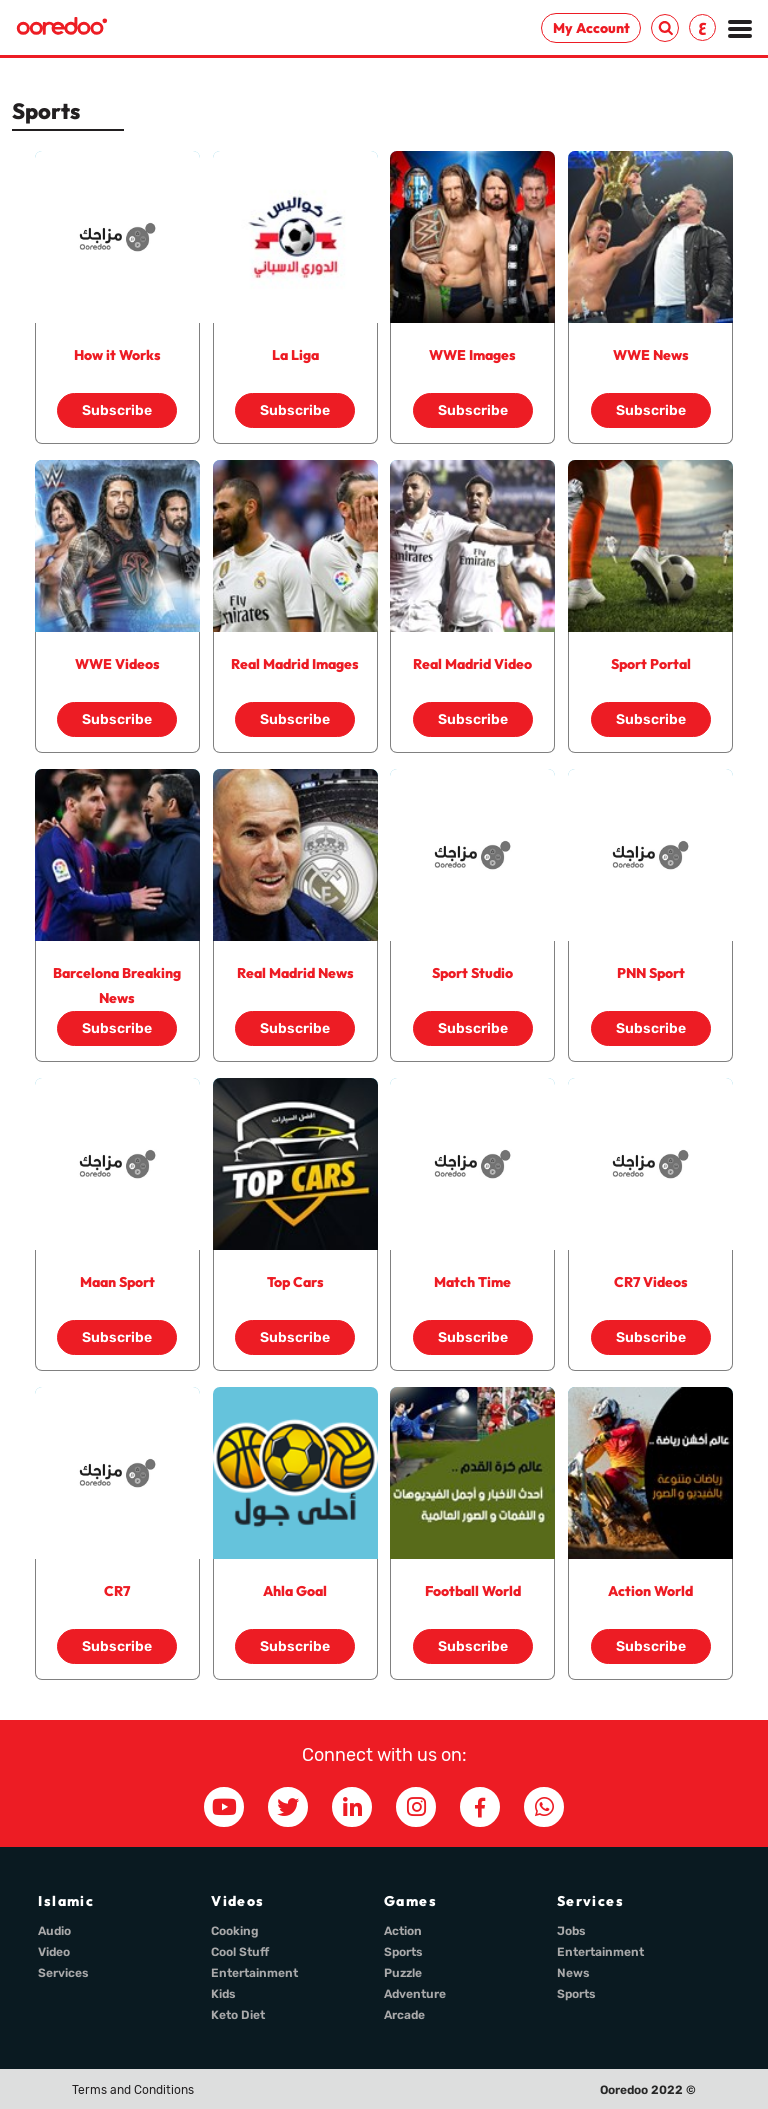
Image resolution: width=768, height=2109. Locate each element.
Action (403, 1931)
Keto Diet (238, 2015)
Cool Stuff (240, 1952)
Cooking (235, 1931)
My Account (591, 28)
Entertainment (254, 1973)
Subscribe (117, 410)
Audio (54, 1931)
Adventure (415, 1994)
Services (63, 1973)
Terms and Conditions (133, 2090)
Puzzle (403, 1973)
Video (54, 1952)
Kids (223, 1994)
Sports (403, 1952)
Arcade (404, 2015)
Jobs (571, 1931)
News (573, 1973)
